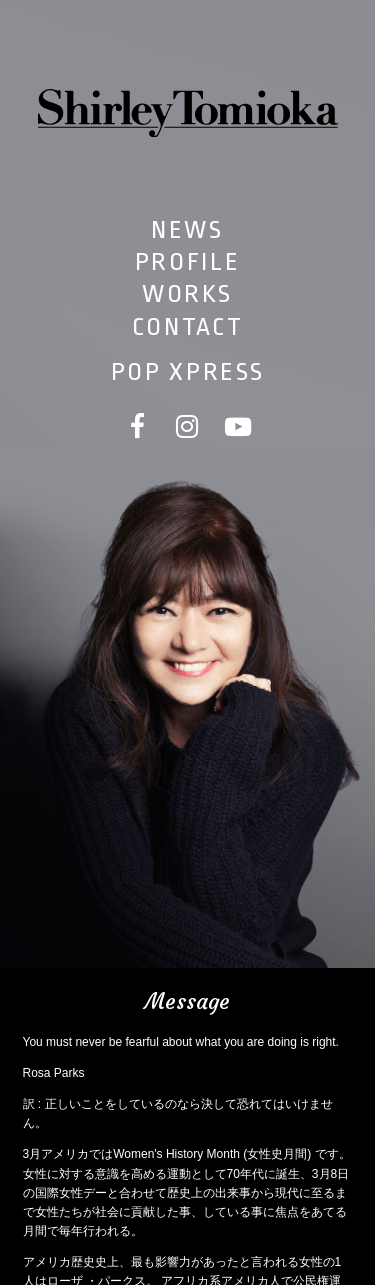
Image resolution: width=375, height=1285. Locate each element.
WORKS (187, 294)
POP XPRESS (187, 372)
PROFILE (187, 262)
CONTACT (187, 327)
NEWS (187, 230)
